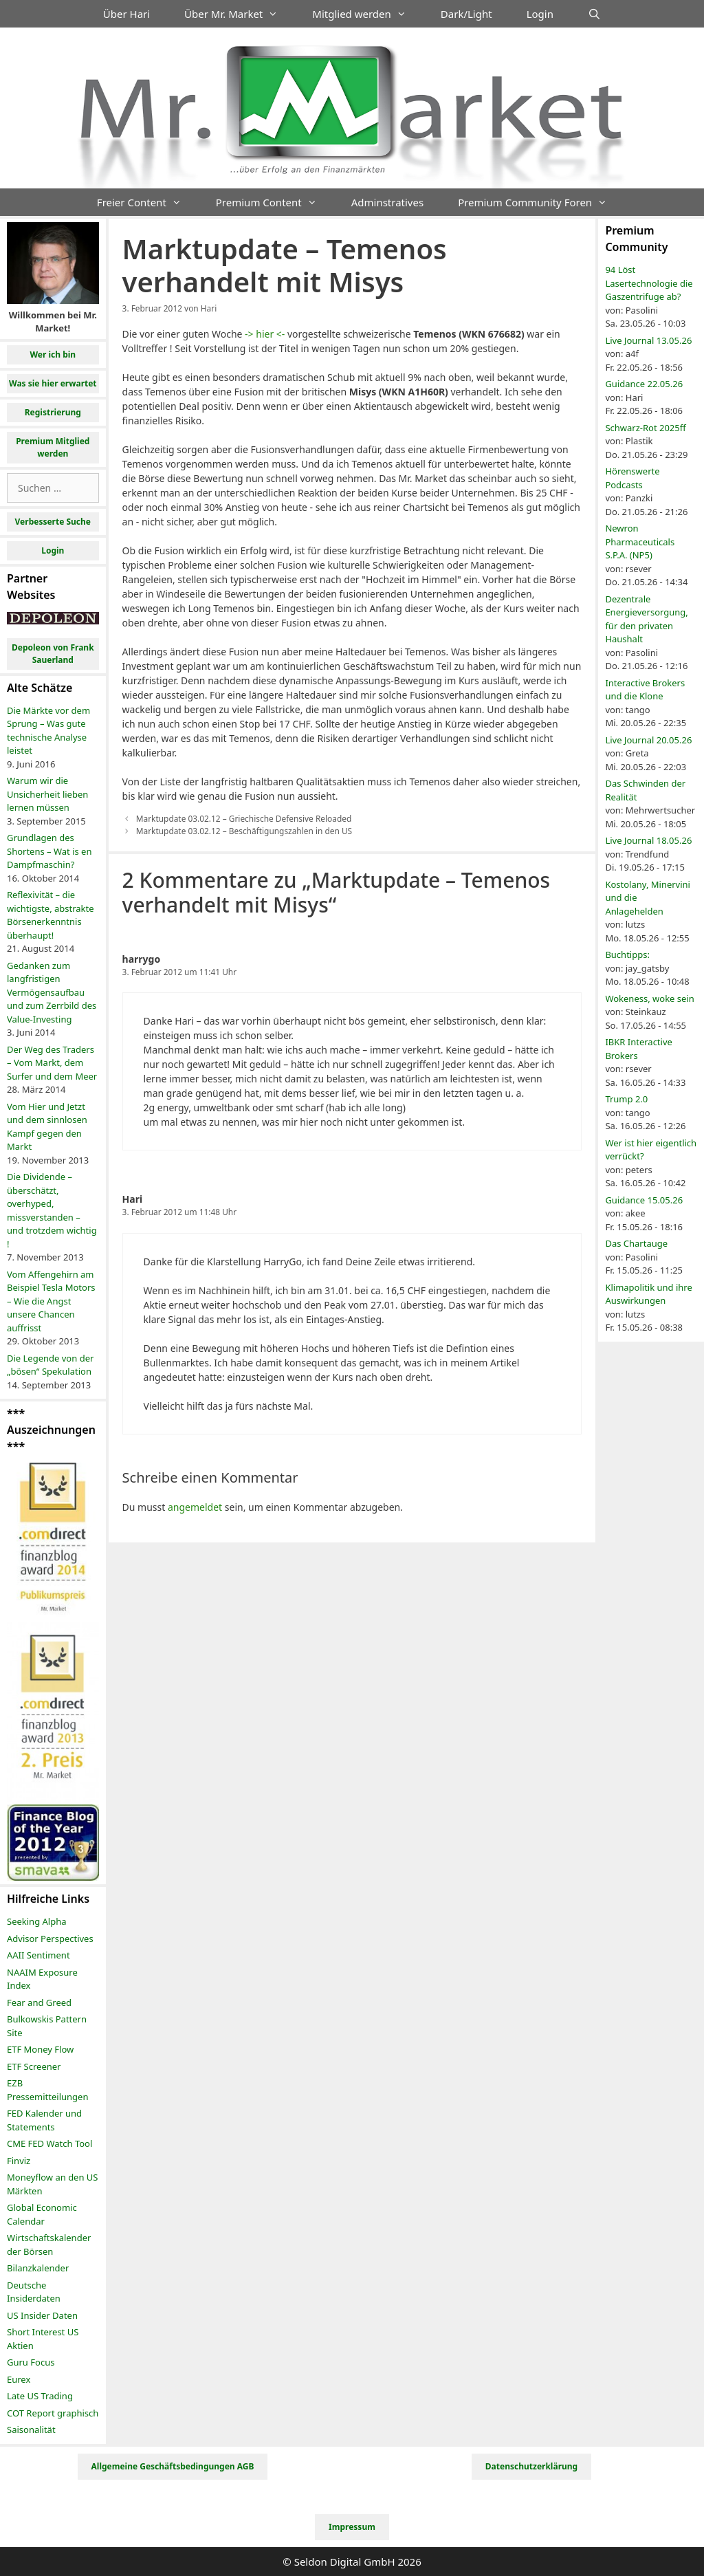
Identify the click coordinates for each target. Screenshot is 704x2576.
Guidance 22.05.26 (644, 384)
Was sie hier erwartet (53, 383)
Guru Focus (30, 2362)
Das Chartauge (636, 1243)
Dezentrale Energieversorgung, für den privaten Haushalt (646, 619)
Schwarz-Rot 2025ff (645, 428)
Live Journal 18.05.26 (648, 840)
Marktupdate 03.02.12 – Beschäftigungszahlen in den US (244, 830)
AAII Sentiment (38, 1955)
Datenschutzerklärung (531, 2466)
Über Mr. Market (239, 14)
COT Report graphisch (52, 2413)
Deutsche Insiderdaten (33, 2292)
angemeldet (195, 1507)
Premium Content (275, 202)
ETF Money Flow (40, 2049)
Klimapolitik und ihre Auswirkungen (648, 1294)
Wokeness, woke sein (649, 998)
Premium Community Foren (541, 202)
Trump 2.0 (626, 1099)
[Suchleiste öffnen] (594, 14)
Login (540, 14)
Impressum (352, 2527)
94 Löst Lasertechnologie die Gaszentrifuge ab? (648, 283)
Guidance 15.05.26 (644, 1200)
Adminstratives (387, 202)
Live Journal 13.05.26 (648, 340)
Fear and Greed (39, 2002)
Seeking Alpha (37, 1921)
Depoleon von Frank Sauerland (53, 654)
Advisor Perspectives (50, 1938)
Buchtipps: (627, 954)
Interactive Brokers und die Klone (645, 690)
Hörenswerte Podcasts (632, 478)
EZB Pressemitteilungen (47, 2090)
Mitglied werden (368, 14)
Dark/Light (466, 14)
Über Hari (126, 14)
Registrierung (53, 412)
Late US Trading (40, 2396)
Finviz (18, 2160)
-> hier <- (265, 333)
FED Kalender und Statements (44, 2120)
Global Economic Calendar (42, 2214)
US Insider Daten (42, 2315)
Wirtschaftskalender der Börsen (49, 2244)
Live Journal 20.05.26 (648, 740)
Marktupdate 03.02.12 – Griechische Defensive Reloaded (244, 818)
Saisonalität (31, 2429)
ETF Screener (33, 2066)
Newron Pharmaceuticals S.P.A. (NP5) (639, 541)
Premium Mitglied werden (52, 447)
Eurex (18, 2379)
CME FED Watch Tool (49, 2143)
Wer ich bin (53, 354)
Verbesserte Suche (53, 521)
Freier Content (148, 202)
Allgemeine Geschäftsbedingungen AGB (172, 2466)
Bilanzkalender (38, 2268)
